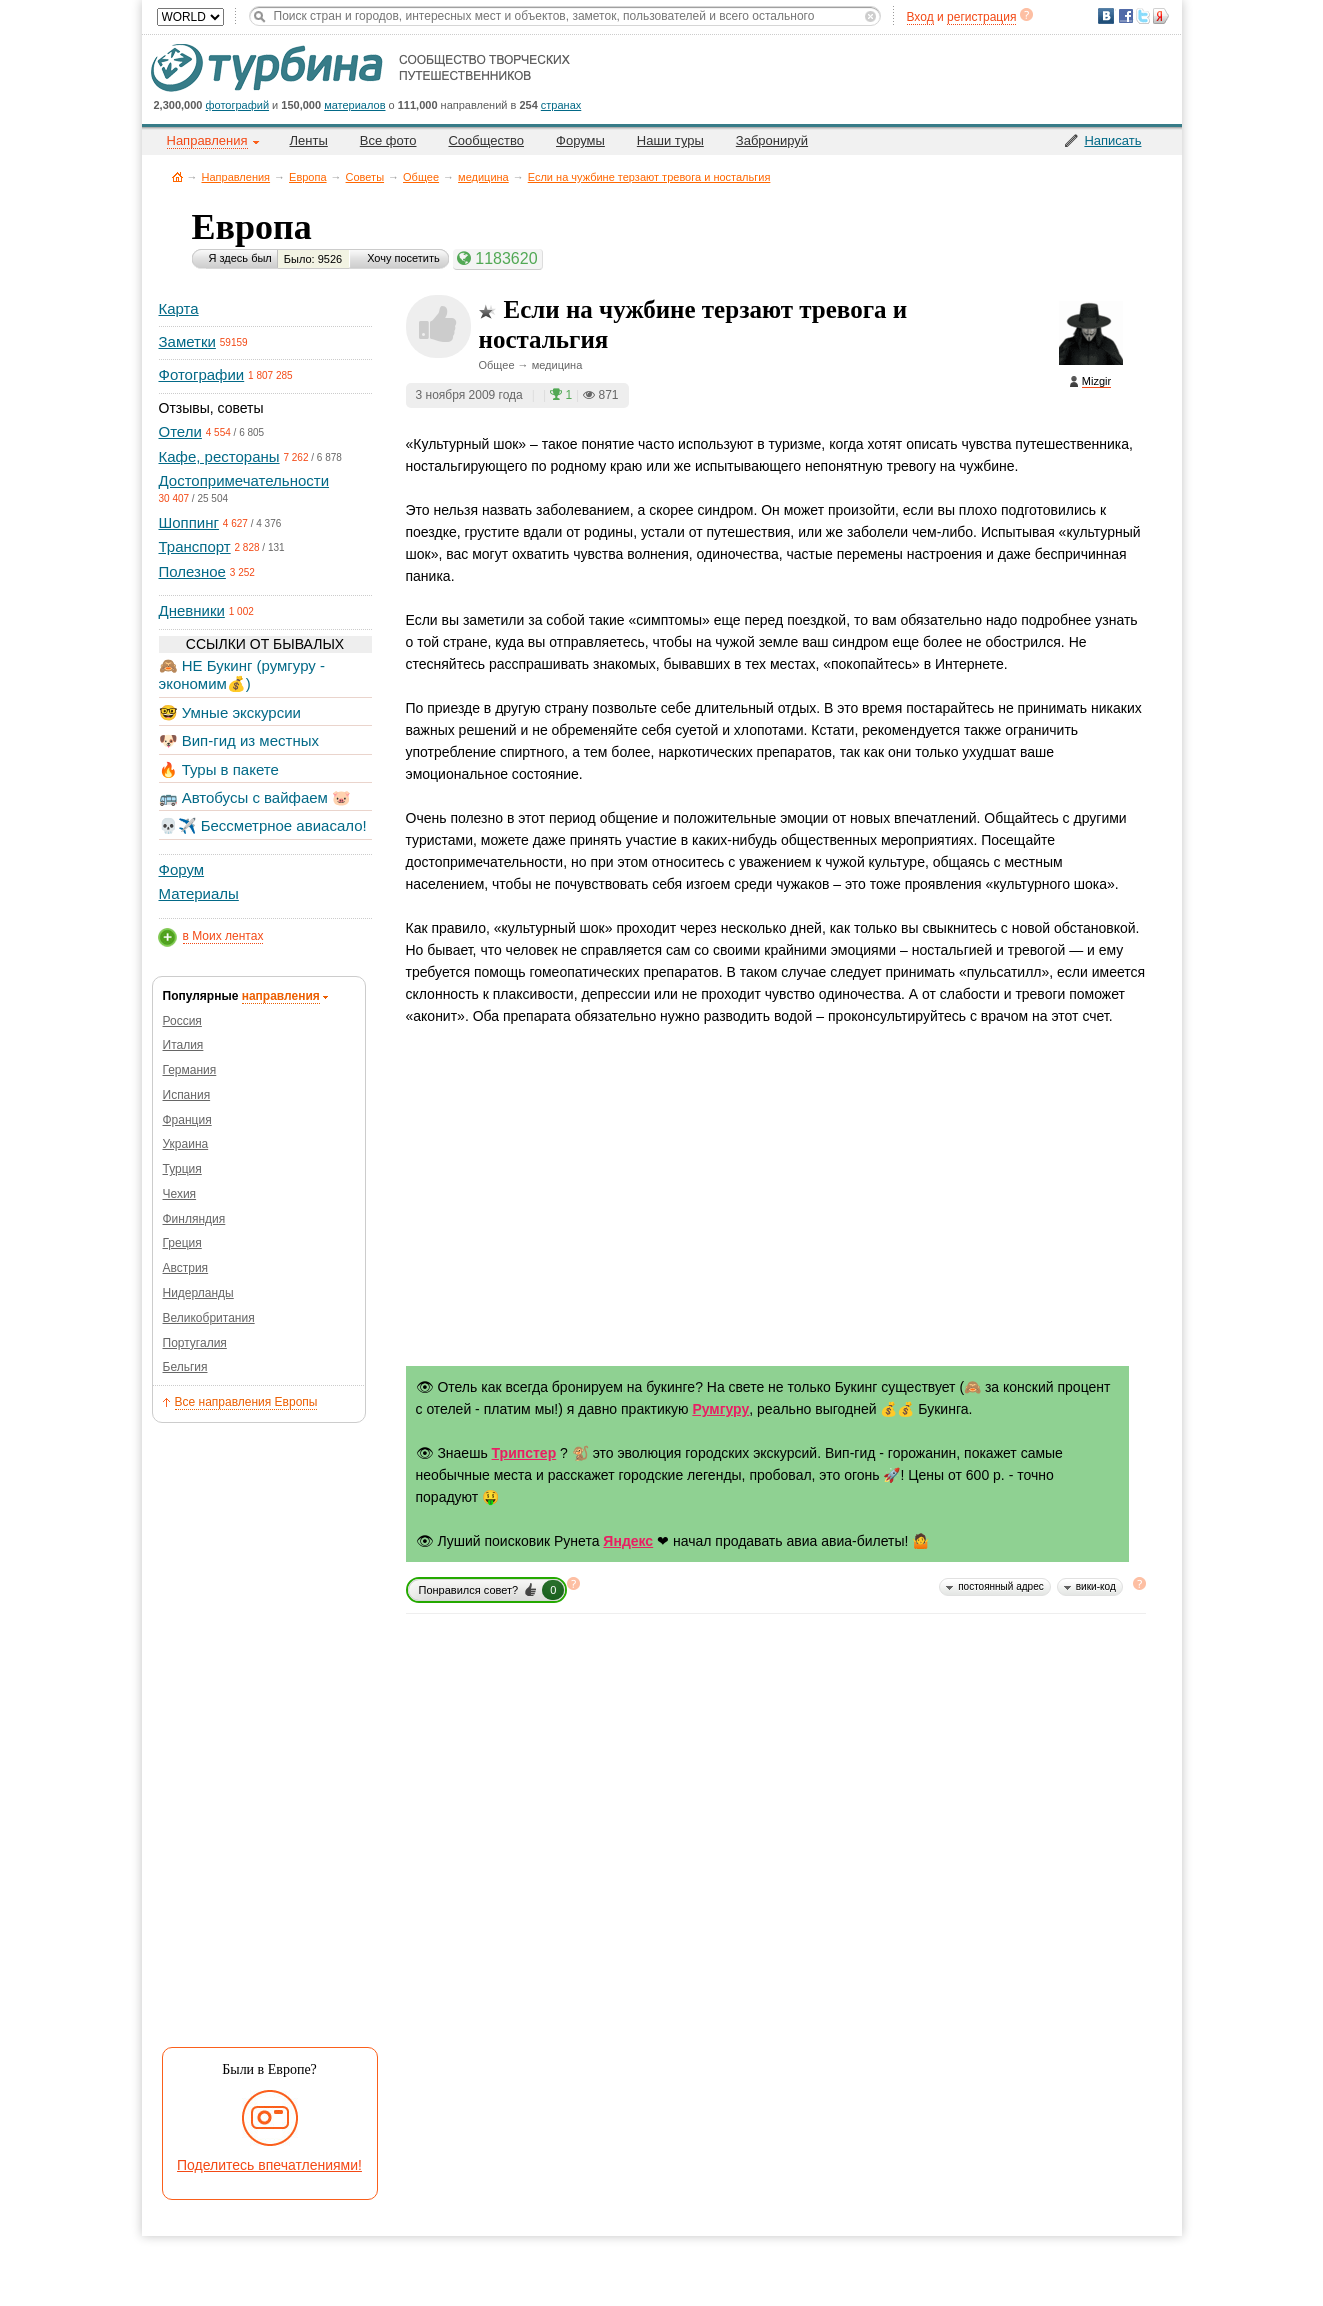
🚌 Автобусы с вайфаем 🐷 (255, 797)
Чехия (180, 1194)
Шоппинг (189, 522)
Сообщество (486, 140)
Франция (187, 1120)
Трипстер (524, 1453)
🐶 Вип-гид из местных (239, 740)
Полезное (192, 571)
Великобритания (209, 1318)
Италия (183, 1045)
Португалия (195, 1343)
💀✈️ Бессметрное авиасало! (263, 825)
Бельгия (185, 1367)
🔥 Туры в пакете (219, 769)
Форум (182, 869)
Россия (182, 1021)
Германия (190, 1070)
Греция (182, 1243)
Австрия (186, 1268)
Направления (236, 177)
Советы (365, 177)
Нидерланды (198, 1293)
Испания (187, 1095)
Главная (177, 176)
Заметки (187, 341)
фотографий (238, 105)
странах (561, 105)
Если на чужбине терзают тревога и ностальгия (649, 177)
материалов (354, 105)
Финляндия (194, 1219)
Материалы (199, 893)
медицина (483, 177)
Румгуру (720, 1409)
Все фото (388, 140)
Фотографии (202, 374)
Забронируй (772, 140)
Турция (182, 1169)
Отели (180, 431)
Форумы (580, 140)
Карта (179, 308)
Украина (186, 1144)
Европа (308, 177)
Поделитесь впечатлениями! (269, 2165)
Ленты (309, 140)
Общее (421, 177)
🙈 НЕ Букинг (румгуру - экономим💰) (242, 674)
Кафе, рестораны (219, 456)
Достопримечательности (244, 480)
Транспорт (195, 546)
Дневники (192, 610)
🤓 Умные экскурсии (230, 712)
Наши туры (670, 140)
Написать (1112, 140)
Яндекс (628, 1541)
